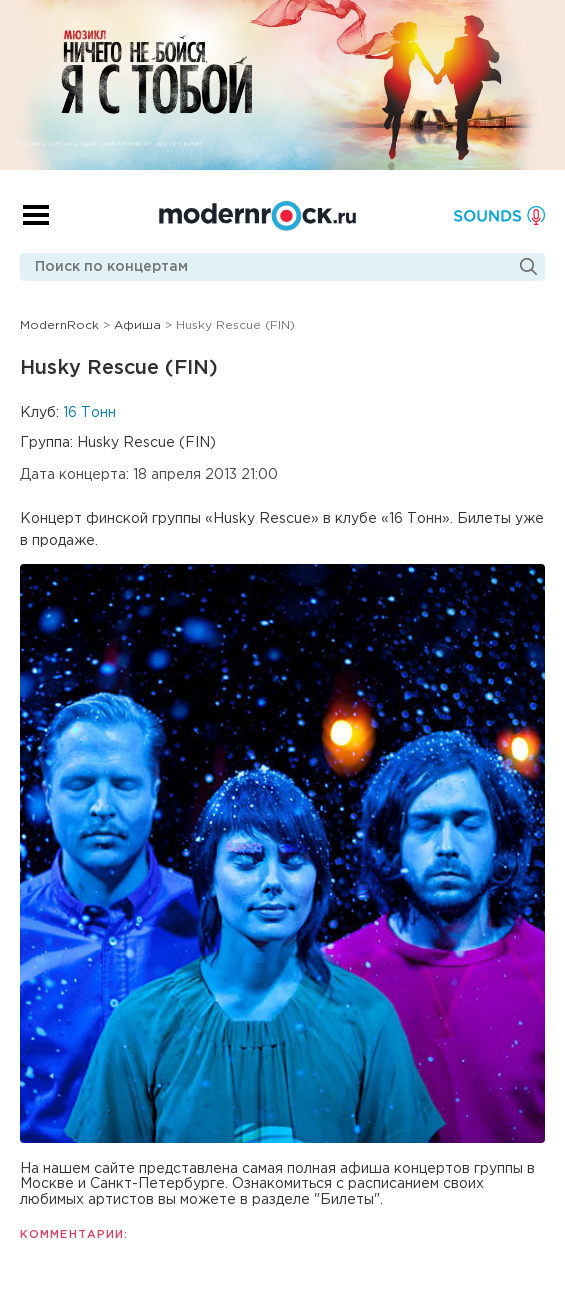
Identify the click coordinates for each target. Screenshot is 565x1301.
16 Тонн (89, 413)
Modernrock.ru (257, 216)
